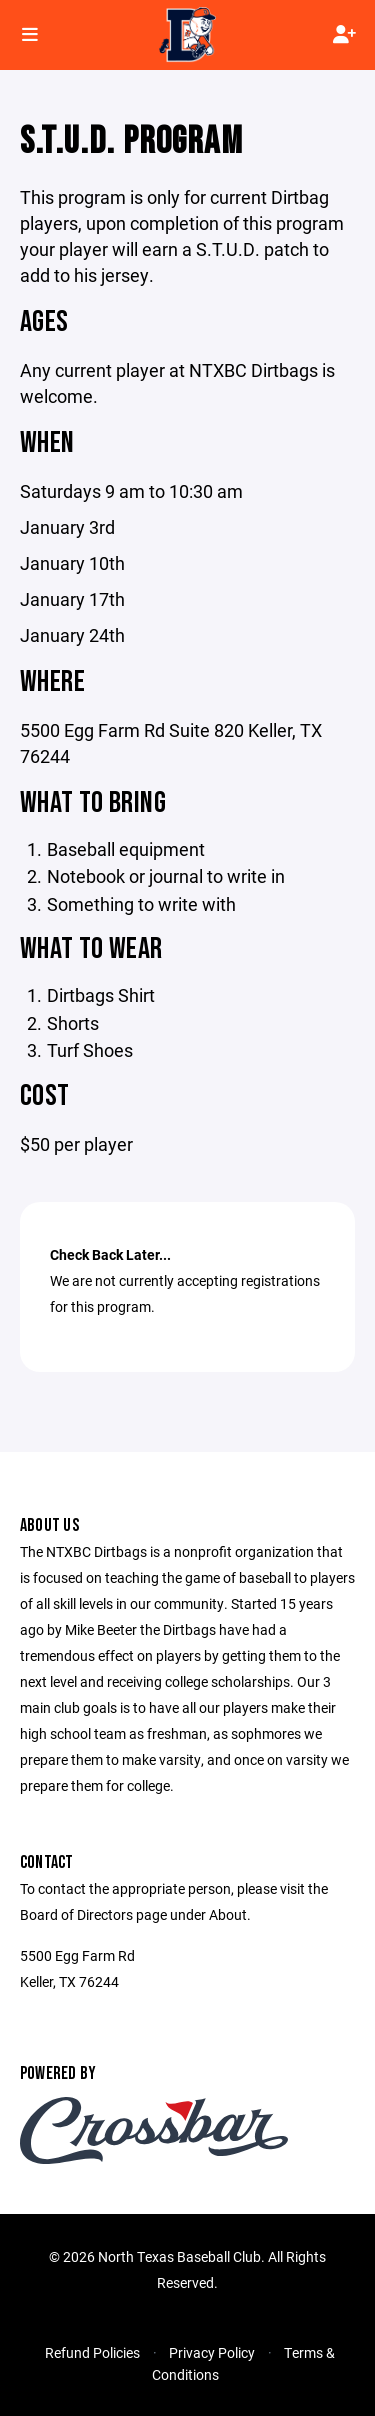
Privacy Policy (212, 2352)
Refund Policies (92, 2352)
